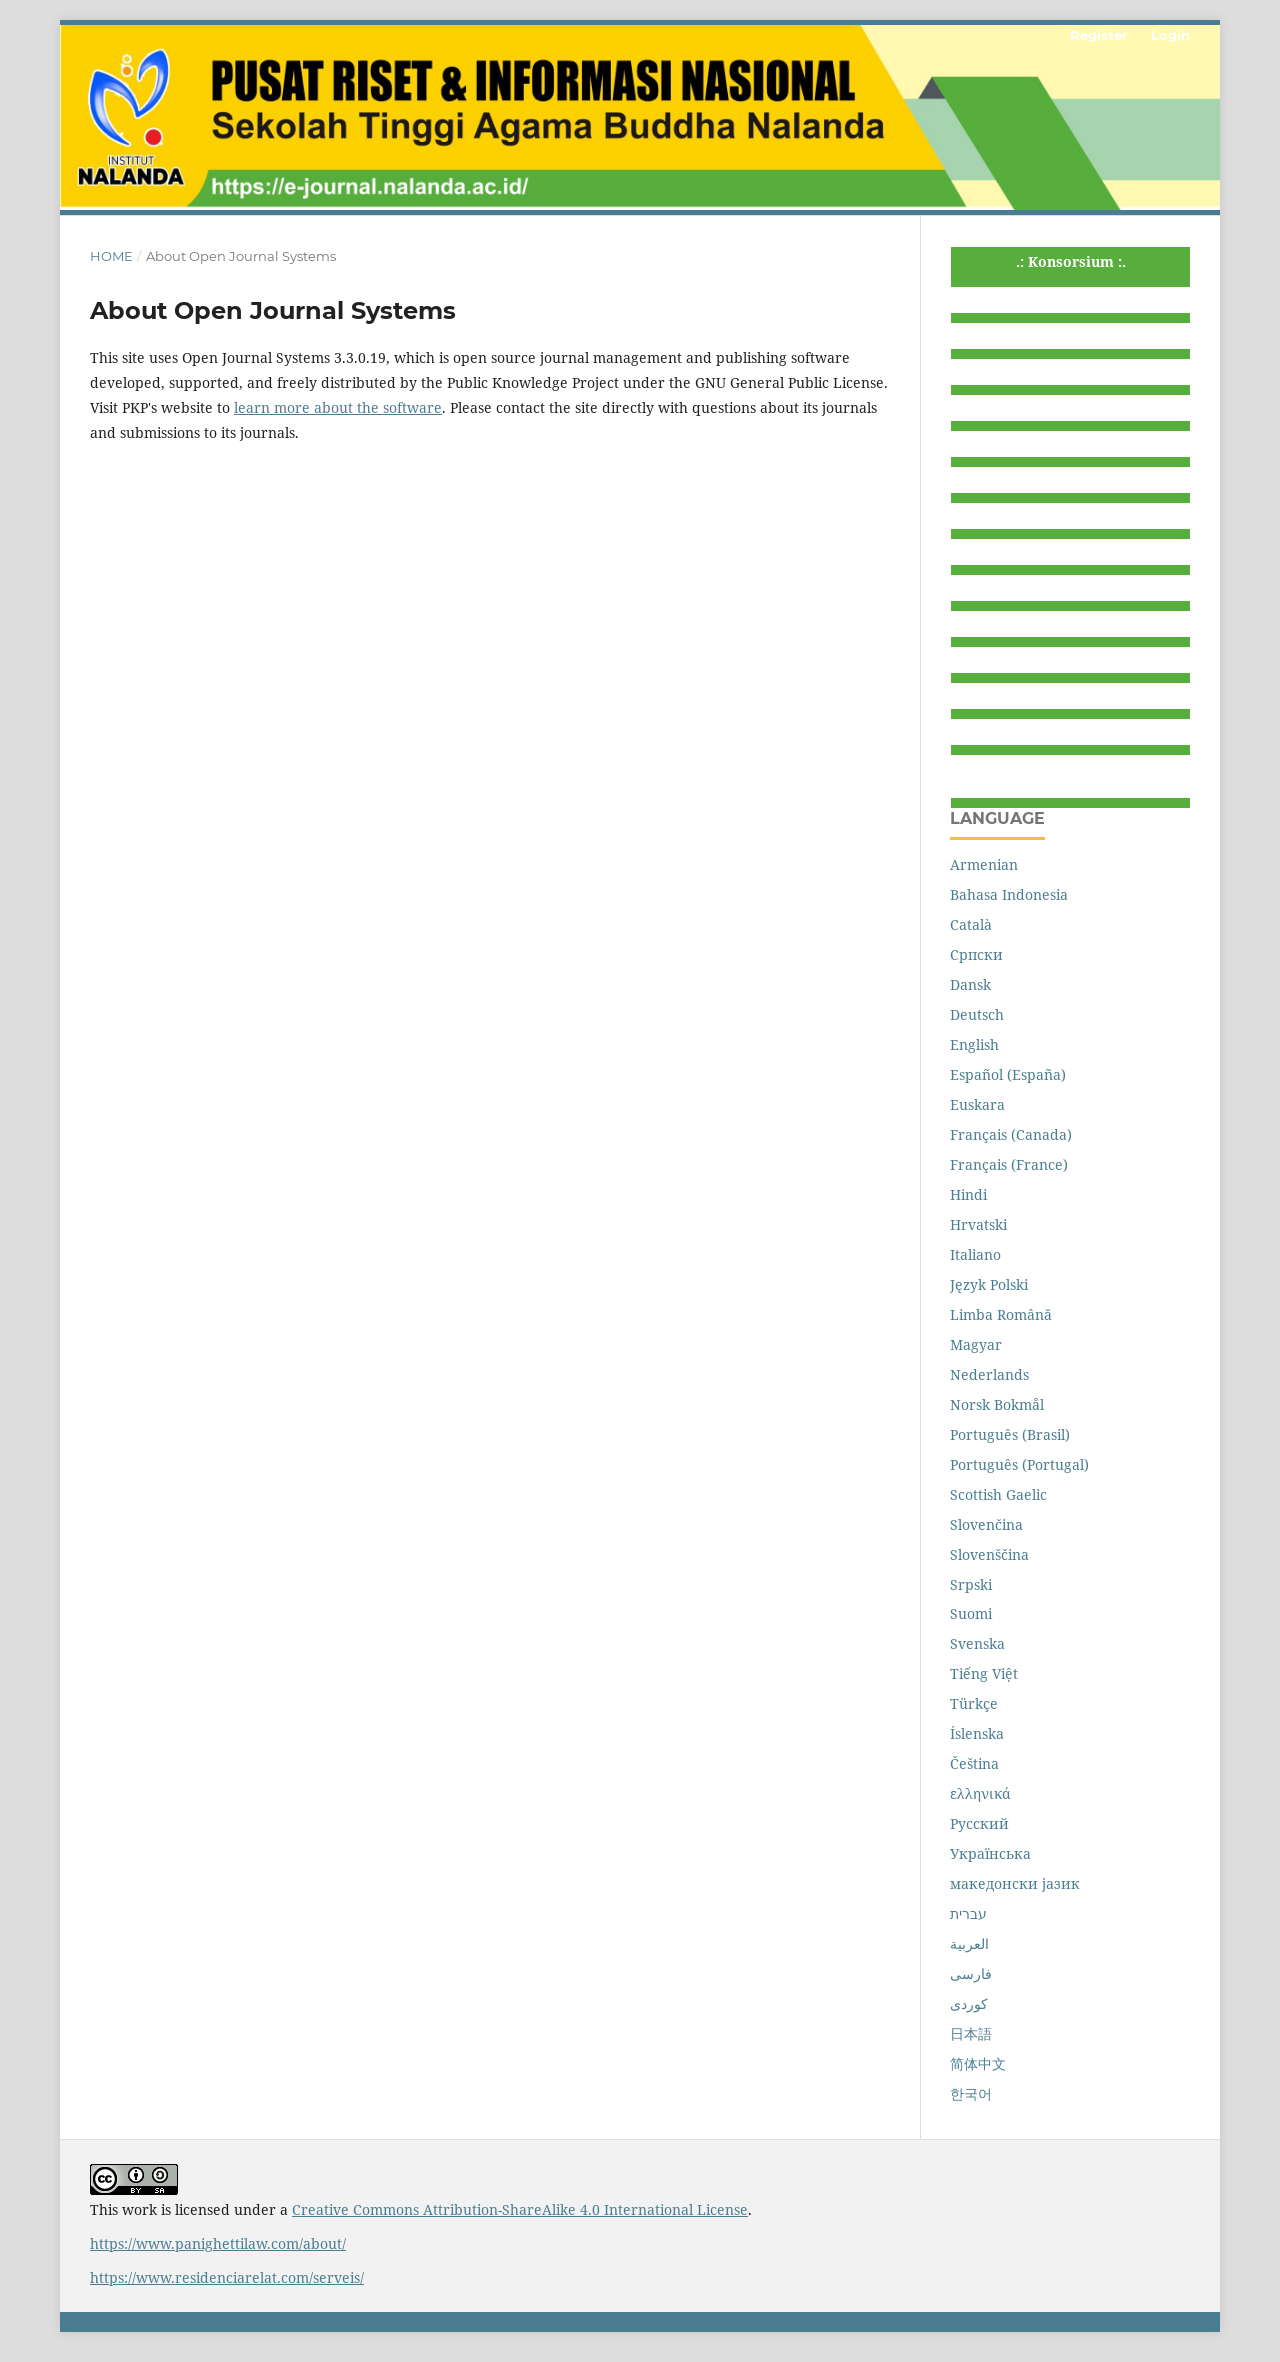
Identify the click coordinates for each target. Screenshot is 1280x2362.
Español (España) (1008, 1074)
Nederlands (989, 1374)
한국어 (971, 2093)
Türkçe (974, 1703)
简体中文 (978, 2063)
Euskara (977, 1104)
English (974, 1044)
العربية (969, 1943)
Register (1099, 35)
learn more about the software (338, 407)
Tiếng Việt (984, 1673)
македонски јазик (1015, 1883)
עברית (968, 1913)
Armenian (984, 864)
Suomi (971, 1613)
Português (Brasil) (1010, 1434)
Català (971, 924)
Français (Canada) (1011, 1134)
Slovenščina (989, 1554)
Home (111, 256)
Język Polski (989, 1284)
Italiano (975, 1254)
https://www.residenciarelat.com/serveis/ (227, 2277)
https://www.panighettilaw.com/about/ (218, 2243)
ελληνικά (980, 1793)
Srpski (971, 1584)
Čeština (974, 1763)
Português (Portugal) (1019, 1464)
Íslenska (977, 1733)
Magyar (976, 1344)
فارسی (971, 1973)
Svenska (977, 1643)
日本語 (971, 2033)
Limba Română (1001, 1314)
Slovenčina (986, 1524)
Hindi (968, 1194)
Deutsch (977, 1014)
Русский (979, 1823)
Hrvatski (978, 1224)
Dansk (970, 984)
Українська (990, 1853)
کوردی (969, 2003)
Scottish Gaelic (998, 1494)
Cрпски (976, 954)
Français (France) (1009, 1164)
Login (1170, 35)
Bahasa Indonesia (1009, 894)
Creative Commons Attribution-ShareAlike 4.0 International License (520, 2209)
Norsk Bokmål (997, 1404)
